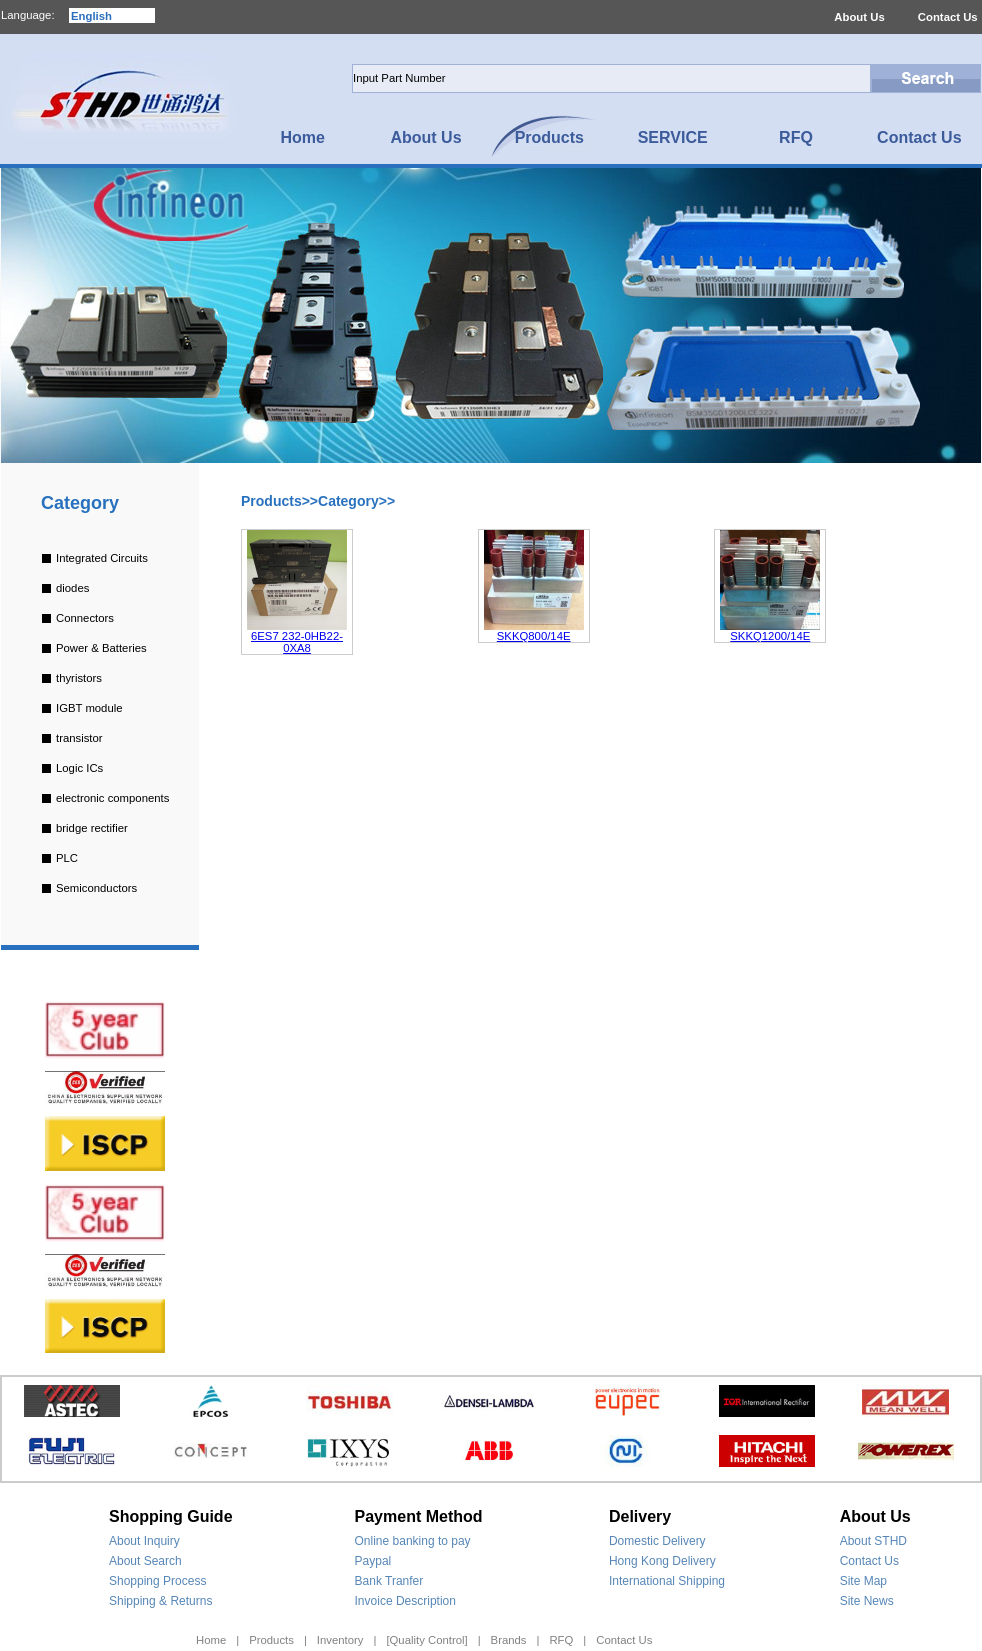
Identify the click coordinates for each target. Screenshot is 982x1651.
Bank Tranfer (389, 1581)
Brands (509, 1640)
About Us (859, 17)
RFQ (561, 1640)
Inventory (340, 1640)
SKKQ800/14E (534, 636)
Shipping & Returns (160, 1601)
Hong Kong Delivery (662, 1561)
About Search (145, 1561)
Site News (867, 1601)
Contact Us (948, 17)
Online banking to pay (413, 1541)
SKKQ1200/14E (770, 636)
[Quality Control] (426, 1640)
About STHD (873, 1541)
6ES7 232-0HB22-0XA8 (297, 642)
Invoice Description (405, 1601)
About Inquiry (144, 1541)
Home (211, 1640)
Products (271, 1640)
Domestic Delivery (657, 1541)
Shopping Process (157, 1581)
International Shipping (667, 1581)
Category (80, 503)
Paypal (373, 1561)
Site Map (863, 1581)
